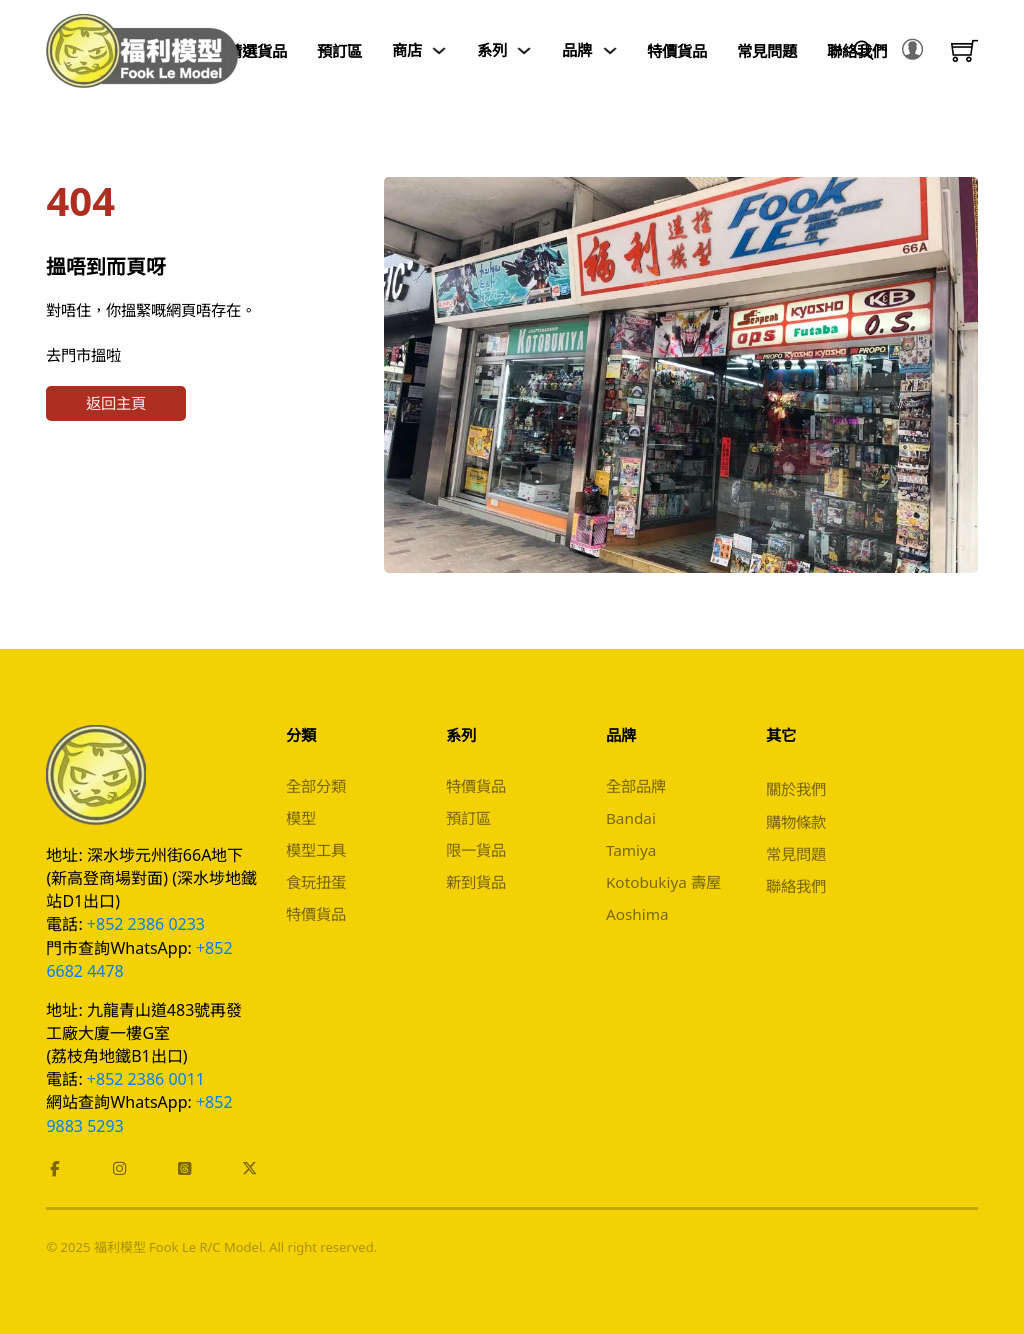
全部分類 (316, 786)
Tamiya (631, 850)
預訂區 (339, 51)
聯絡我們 (796, 886)
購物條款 (796, 822)
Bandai (631, 818)
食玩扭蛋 (316, 882)
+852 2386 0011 (146, 1079)
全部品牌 (636, 786)
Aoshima (637, 914)
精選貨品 (257, 51)
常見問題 (767, 51)
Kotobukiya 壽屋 (663, 882)
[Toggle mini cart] (964, 50)
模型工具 (316, 850)
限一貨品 (476, 850)
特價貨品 (677, 51)
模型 (301, 818)
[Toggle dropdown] (439, 50)
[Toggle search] (864, 51)
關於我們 (796, 789)
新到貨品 (476, 882)
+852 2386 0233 (146, 924)
